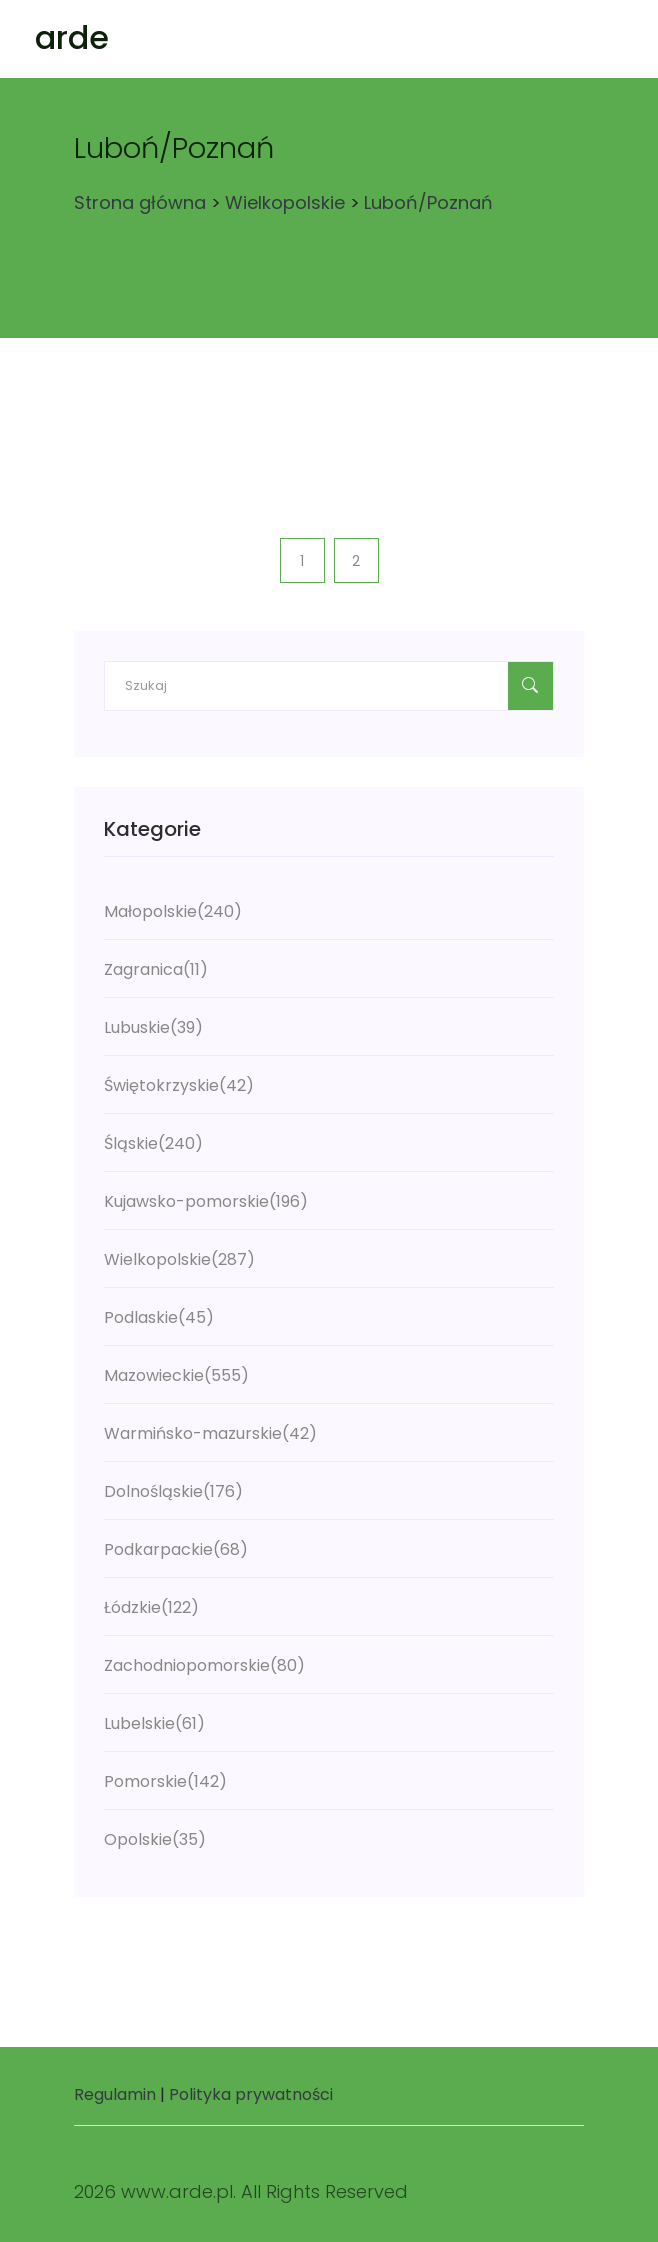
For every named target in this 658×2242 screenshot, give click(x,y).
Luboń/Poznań (428, 202)
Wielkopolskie (285, 202)
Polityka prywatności (251, 2094)
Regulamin (115, 2094)
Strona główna (140, 202)
